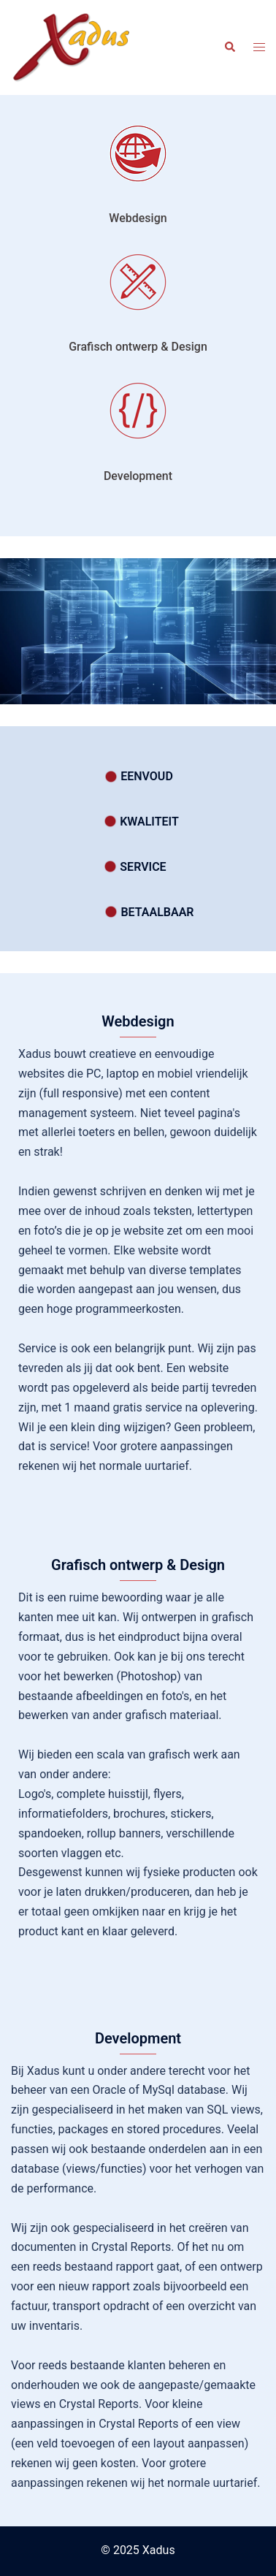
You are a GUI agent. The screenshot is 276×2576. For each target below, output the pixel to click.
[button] (229, 47)
